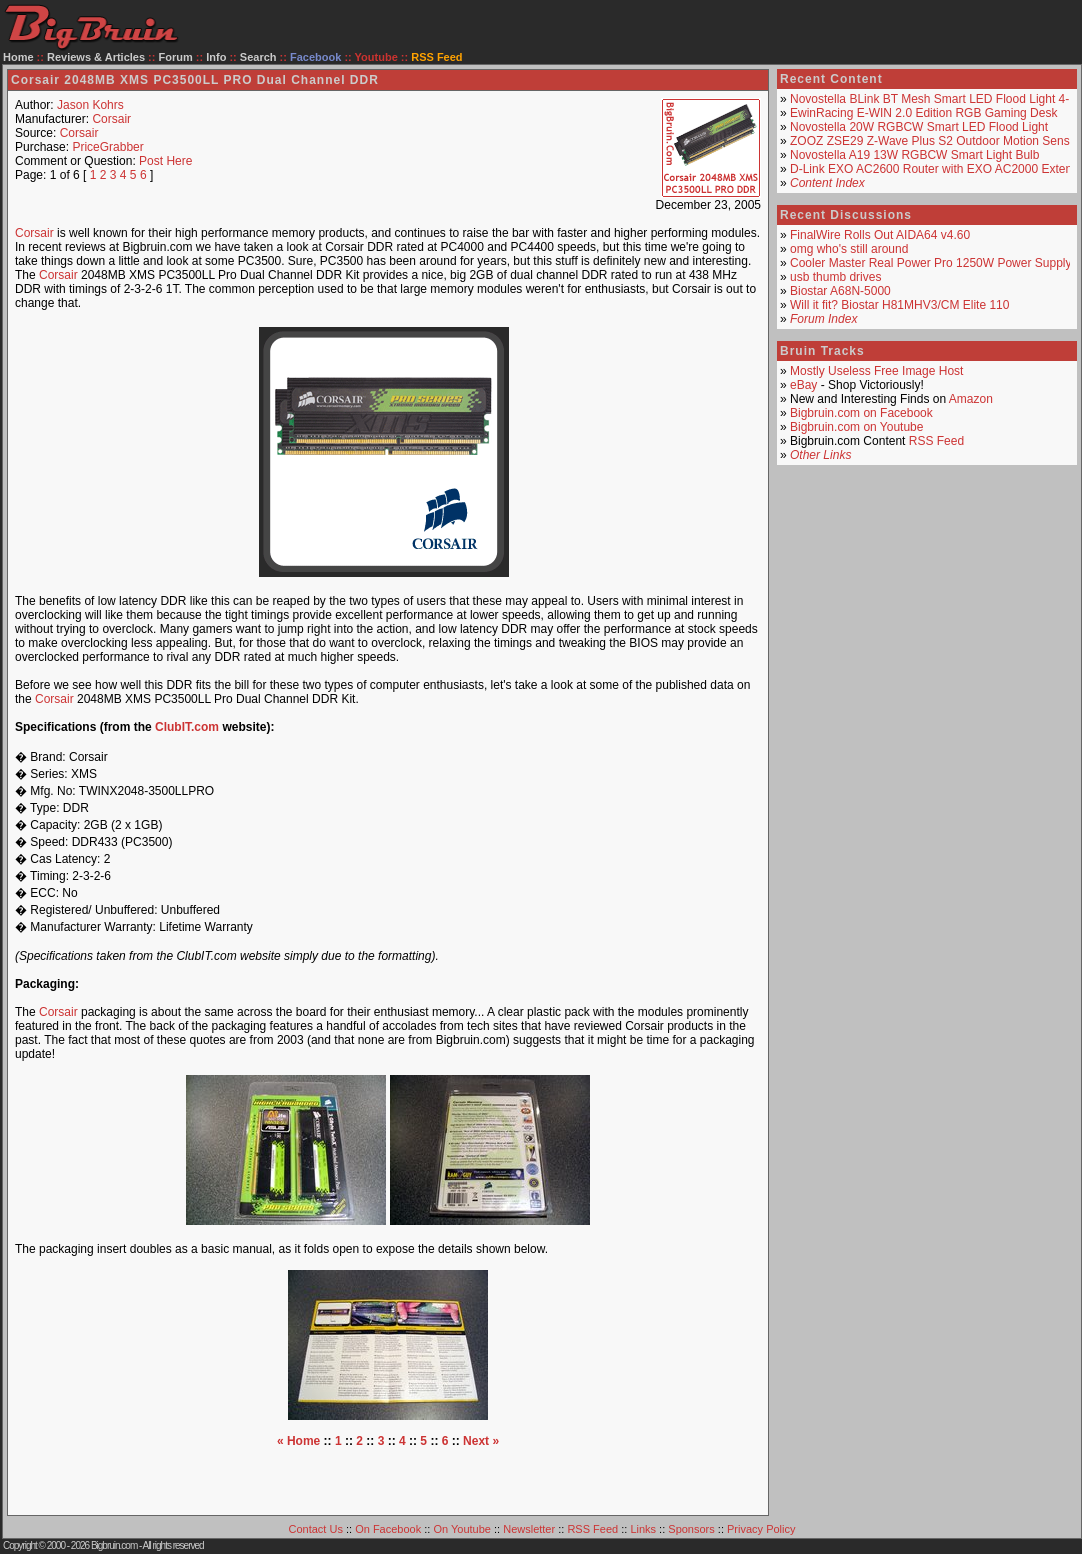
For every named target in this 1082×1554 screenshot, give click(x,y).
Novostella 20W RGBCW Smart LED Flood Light (919, 127)
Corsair (111, 119)
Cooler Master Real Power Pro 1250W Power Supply (930, 263)
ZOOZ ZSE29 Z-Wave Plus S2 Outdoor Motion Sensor (935, 141)
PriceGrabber (107, 147)
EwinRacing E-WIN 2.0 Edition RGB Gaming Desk (923, 113)
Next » (481, 1441)
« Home (298, 1441)
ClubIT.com (187, 727)
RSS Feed (936, 441)
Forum (176, 57)
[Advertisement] (388, 1478)
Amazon (971, 399)
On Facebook (388, 1529)
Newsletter (529, 1529)
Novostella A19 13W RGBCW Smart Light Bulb (914, 155)
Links (643, 1529)
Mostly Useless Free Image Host (876, 371)
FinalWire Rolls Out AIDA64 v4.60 (880, 235)
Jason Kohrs (90, 105)
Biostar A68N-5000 (840, 291)
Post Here (165, 161)
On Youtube (462, 1529)
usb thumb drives (835, 277)
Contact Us (316, 1529)
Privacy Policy (761, 1529)
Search (258, 57)
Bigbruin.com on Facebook (861, 413)
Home (18, 57)
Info (216, 57)
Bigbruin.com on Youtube (856, 427)
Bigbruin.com (114, 1545)
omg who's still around (849, 249)
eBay (803, 385)
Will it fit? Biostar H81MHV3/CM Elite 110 (899, 305)
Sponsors (691, 1529)
